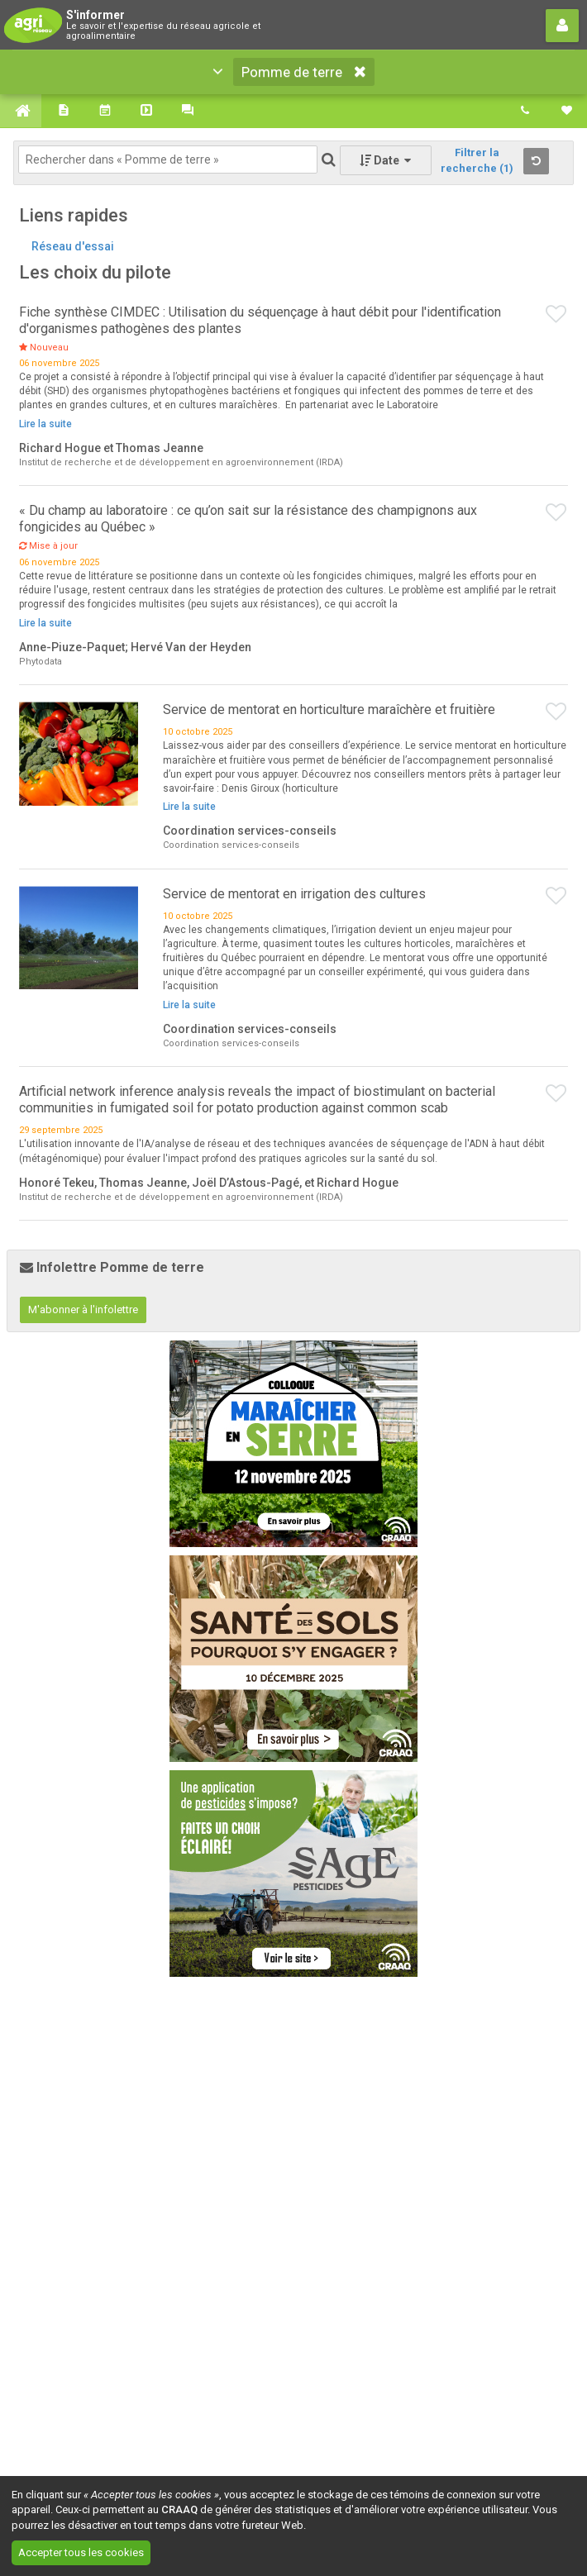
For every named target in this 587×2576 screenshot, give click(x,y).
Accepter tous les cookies (81, 2552)
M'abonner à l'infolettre (83, 1309)
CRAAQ (179, 2509)
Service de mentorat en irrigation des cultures (294, 894)
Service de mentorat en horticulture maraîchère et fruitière (329, 709)
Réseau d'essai (72, 246)
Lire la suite (45, 424)
